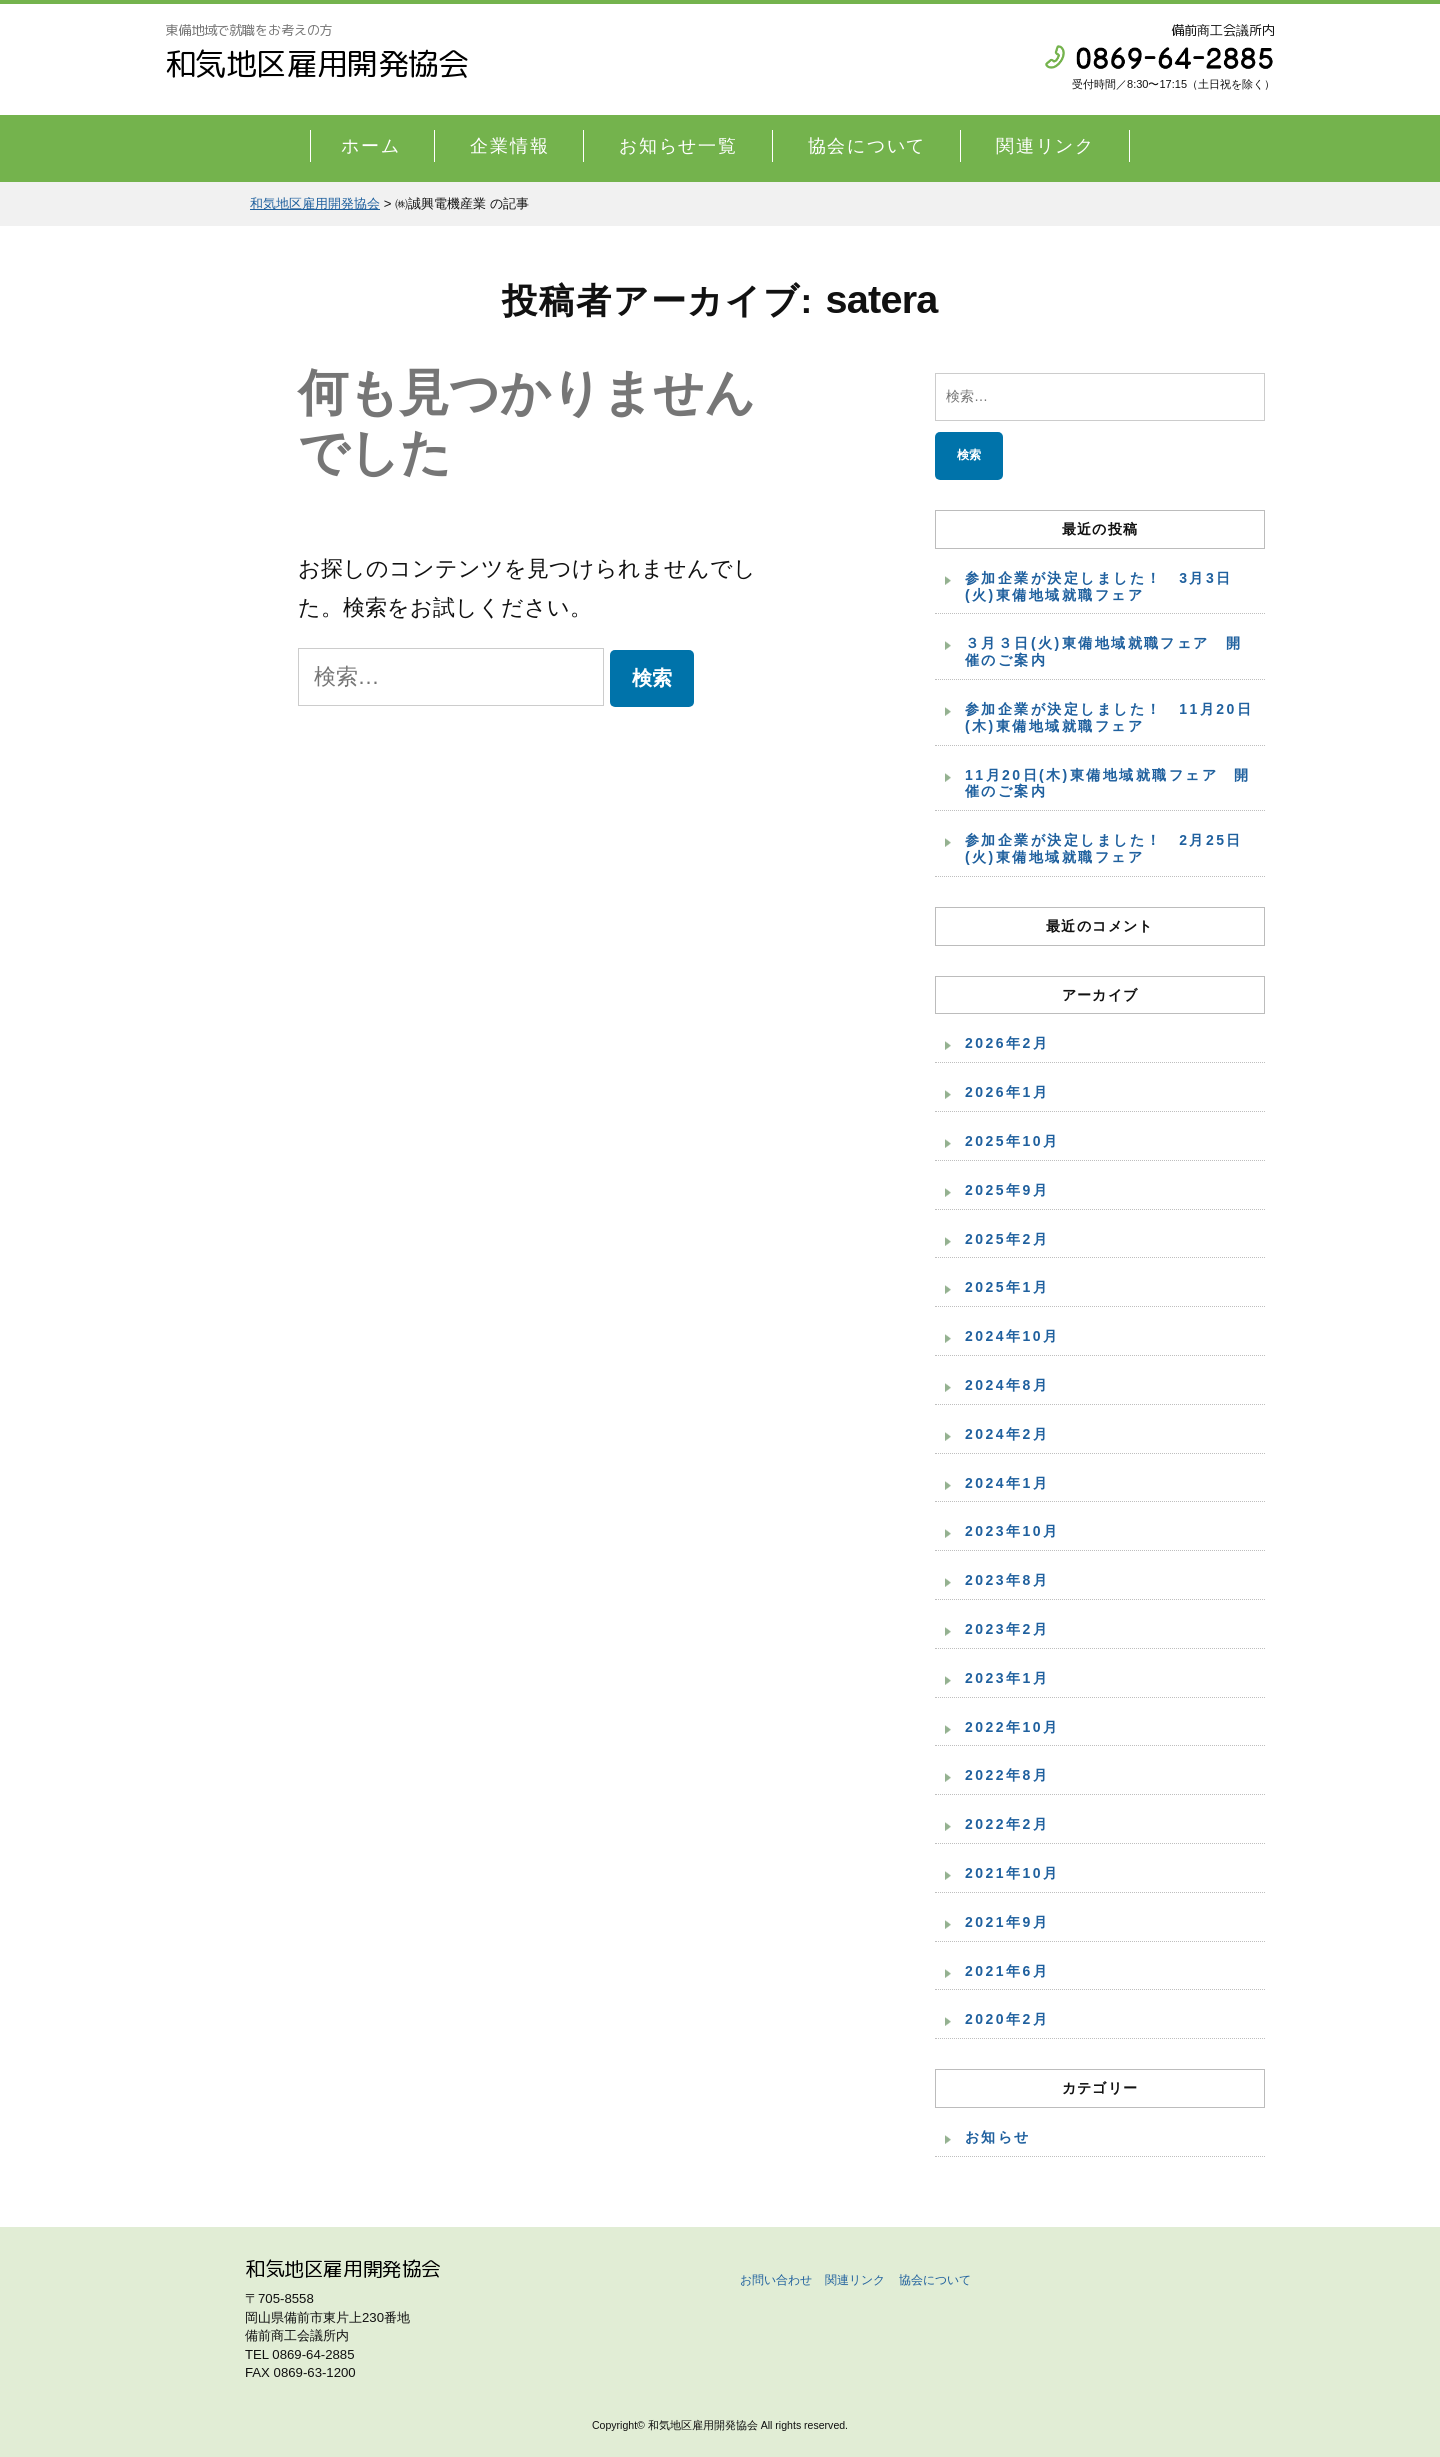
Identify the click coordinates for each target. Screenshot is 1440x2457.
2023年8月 (1007, 1580)
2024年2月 (1007, 1434)
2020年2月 (1007, 2019)
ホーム (370, 146)
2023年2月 (1007, 1629)
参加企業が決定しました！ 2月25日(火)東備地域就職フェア (1104, 848)
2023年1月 (1007, 1678)
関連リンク (1045, 146)
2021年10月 (1012, 1873)
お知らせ (998, 2137)
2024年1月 (1007, 1483)
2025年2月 (1007, 1239)
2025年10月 (1012, 1141)
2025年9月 (1007, 1190)
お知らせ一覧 (678, 146)
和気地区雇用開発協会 (317, 63)
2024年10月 (1012, 1336)
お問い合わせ (776, 2280)
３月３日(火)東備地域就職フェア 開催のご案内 (1104, 651)
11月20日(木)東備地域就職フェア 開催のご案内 (1108, 783)
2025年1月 (1007, 1287)
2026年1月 (1007, 1092)
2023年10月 (1012, 1531)
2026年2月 (1007, 1043)
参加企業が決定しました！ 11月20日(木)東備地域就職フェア (1109, 717)
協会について (867, 146)
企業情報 (509, 146)
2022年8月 (1007, 1775)
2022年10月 (1012, 1727)
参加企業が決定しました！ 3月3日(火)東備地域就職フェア (1099, 586)
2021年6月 (1007, 1971)
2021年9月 (1007, 1922)
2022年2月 (1007, 1824)
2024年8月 (1007, 1385)
